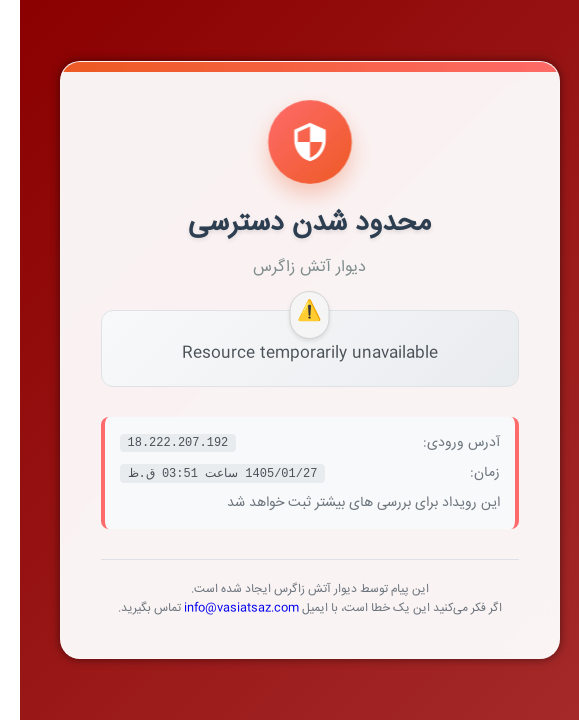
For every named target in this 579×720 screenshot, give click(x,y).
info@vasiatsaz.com (221, 608)
